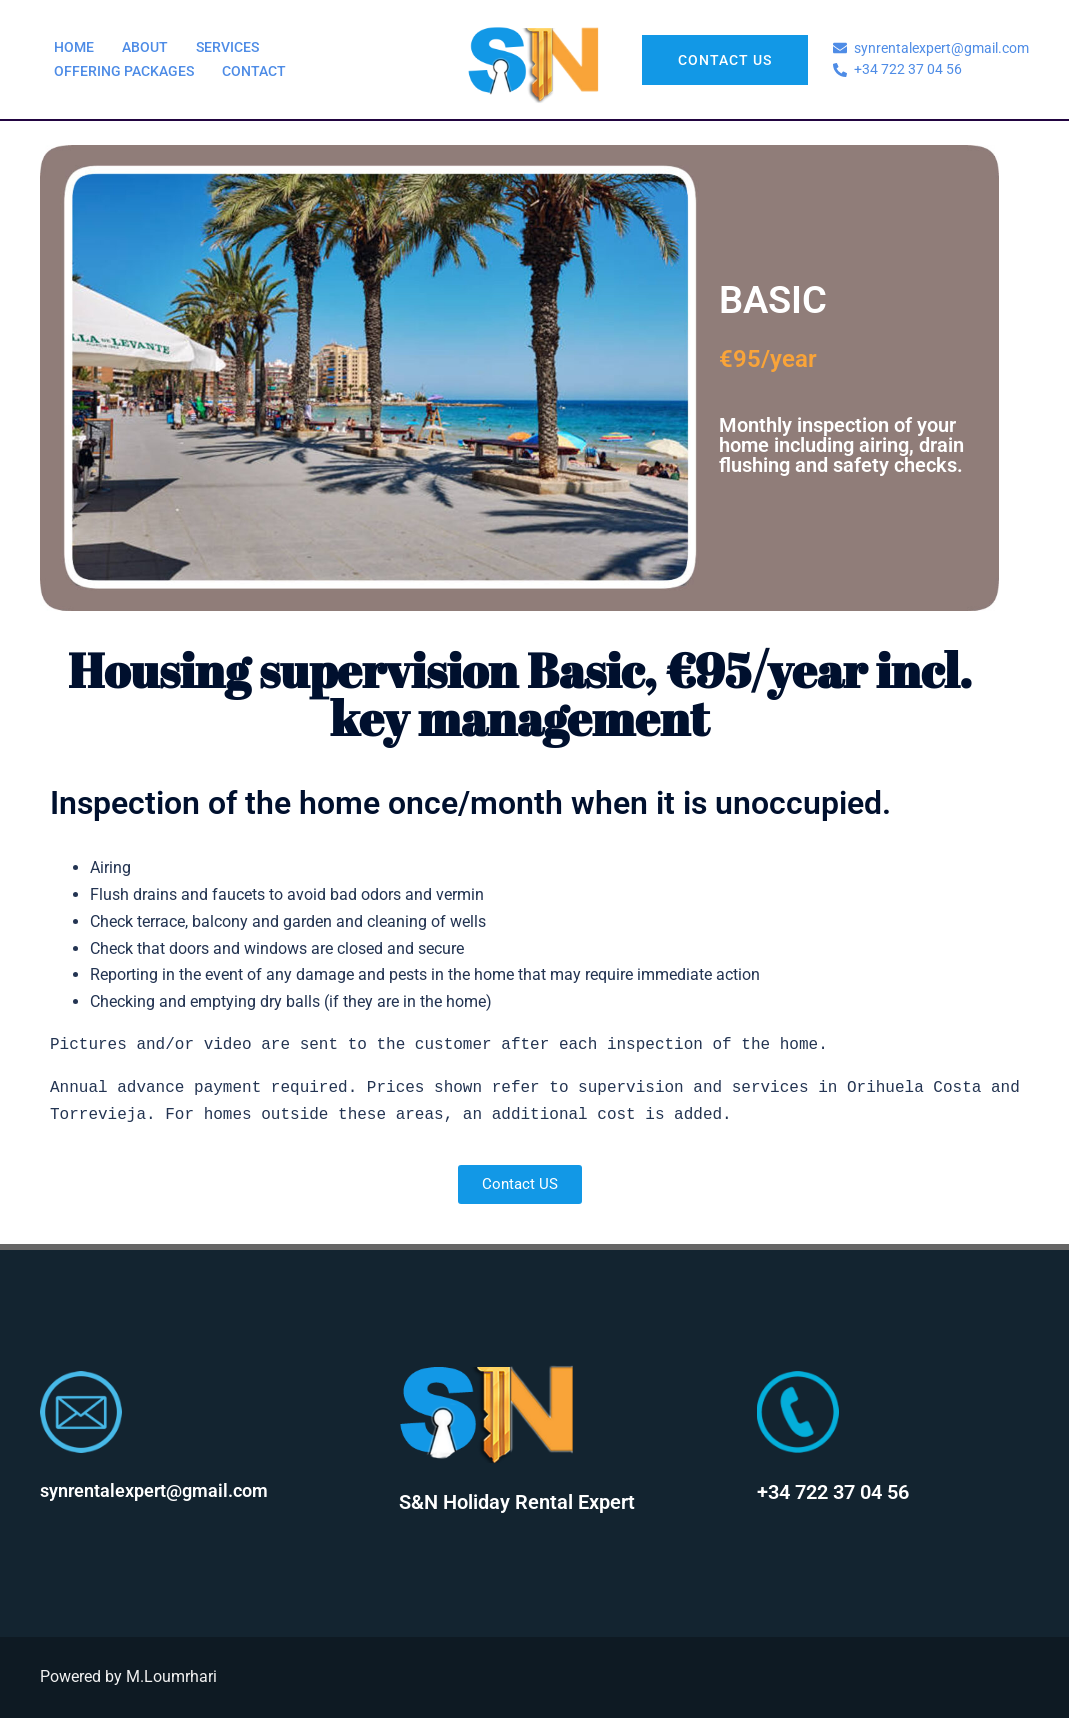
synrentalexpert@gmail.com (154, 1490)
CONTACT (254, 71)
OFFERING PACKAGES (124, 71)
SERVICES (227, 47)
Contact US (725, 60)
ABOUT (145, 47)
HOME (74, 47)
